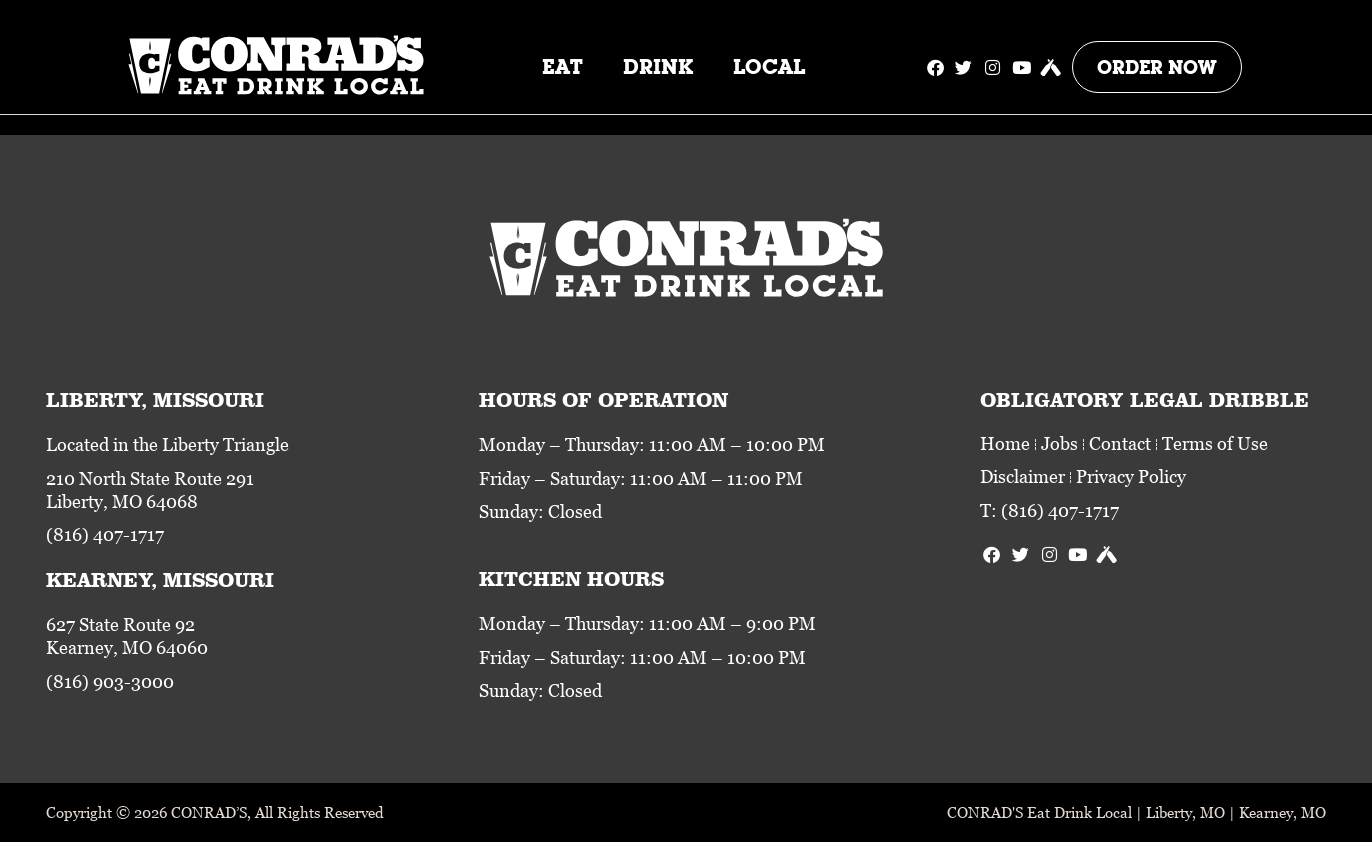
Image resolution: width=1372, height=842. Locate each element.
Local (769, 66)
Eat (562, 66)
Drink (658, 66)
